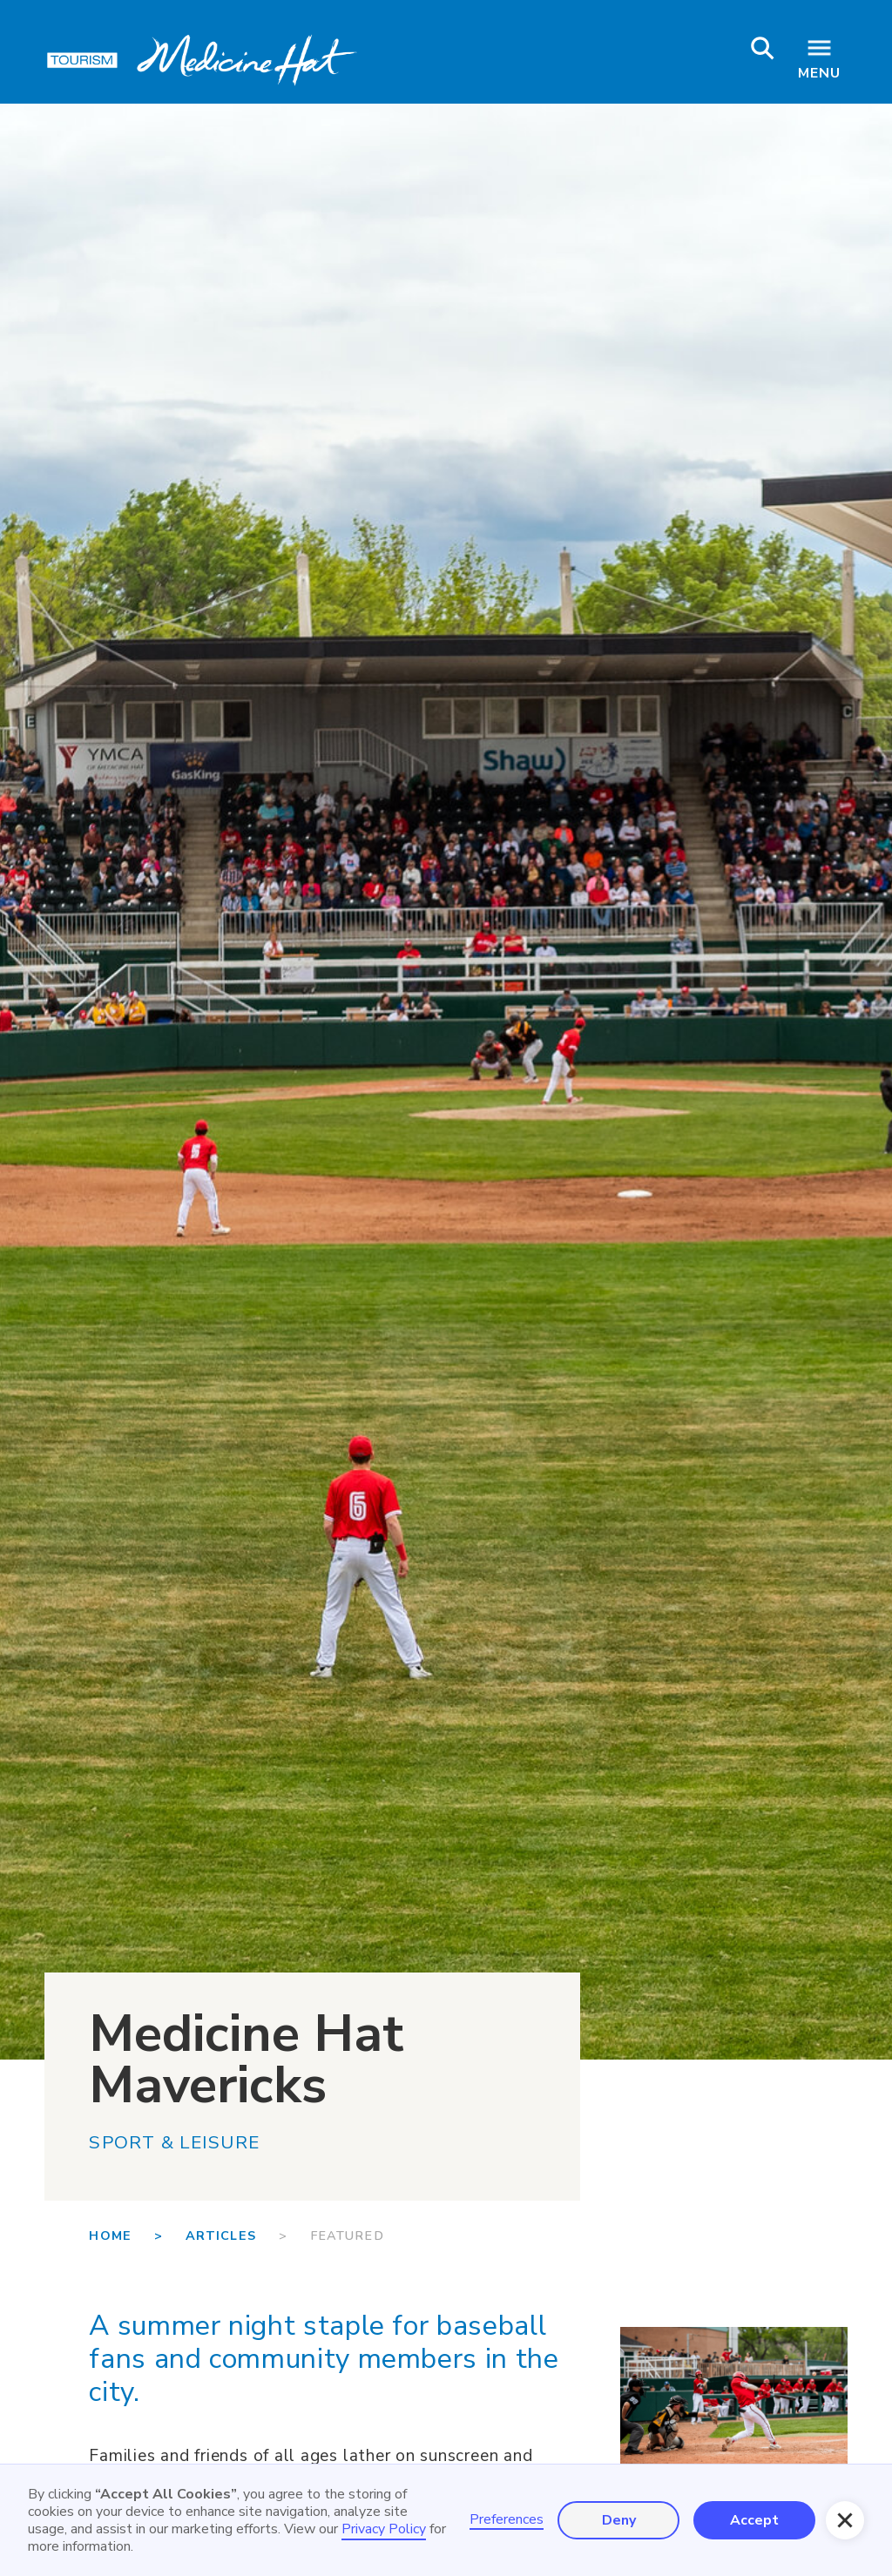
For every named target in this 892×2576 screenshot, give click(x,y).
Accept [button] (754, 2520)
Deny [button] (619, 2520)
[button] (845, 2520)
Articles (221, 2235)
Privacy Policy (383, 2529)
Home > (137, 2235)
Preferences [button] (507, 2520)
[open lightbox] (734, 2402)
